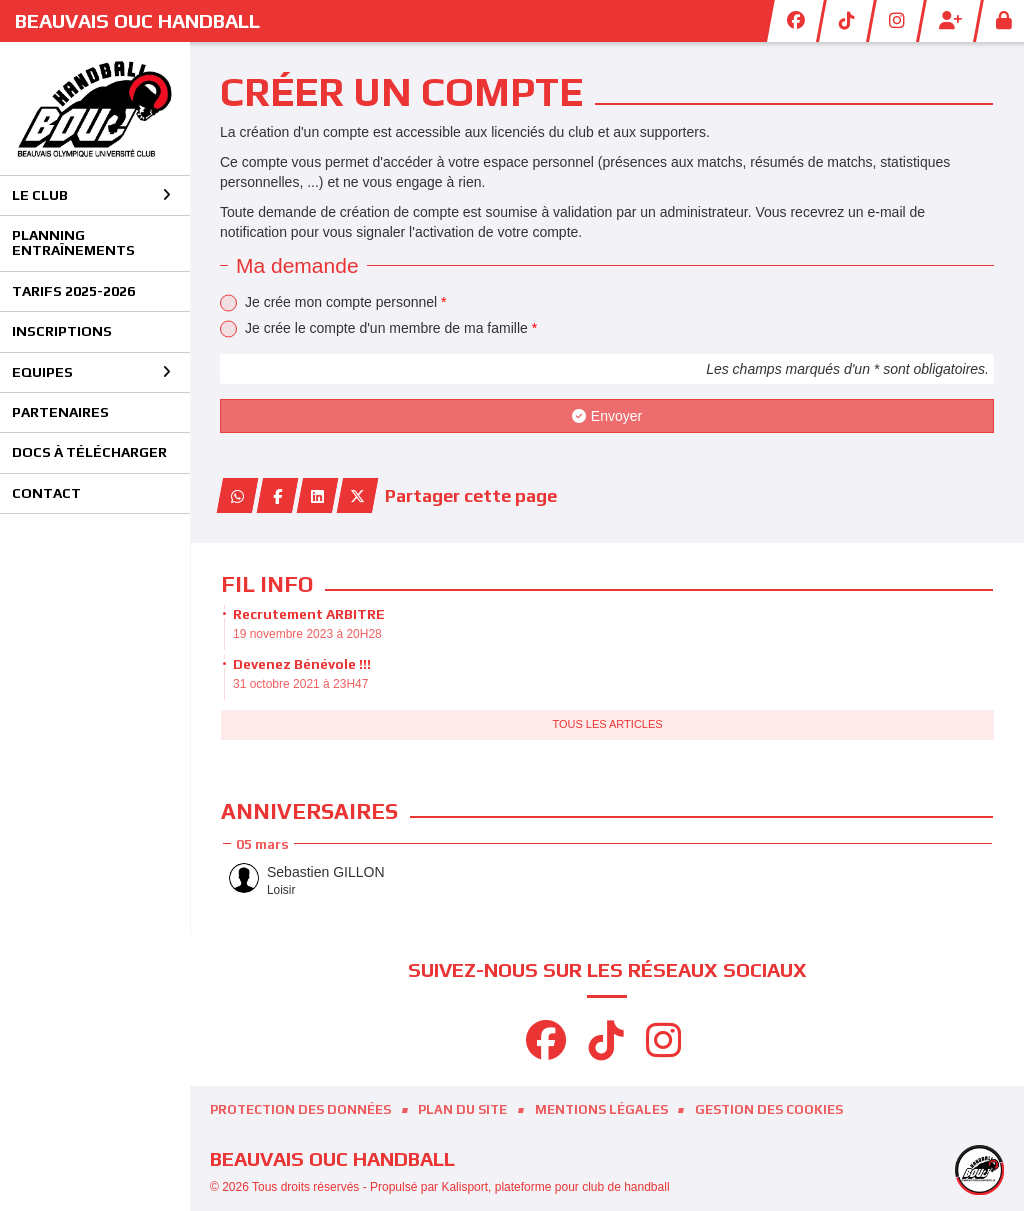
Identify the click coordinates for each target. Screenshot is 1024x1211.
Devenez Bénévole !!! (302, 664)
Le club (91, 195)
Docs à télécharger (89, 452)
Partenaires (60, 412)
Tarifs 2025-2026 (73, 291)
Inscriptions (62, 331)
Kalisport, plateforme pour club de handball (555, 1187)
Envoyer (607, 416)
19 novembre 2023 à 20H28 (307, 634)
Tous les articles (607, 724)
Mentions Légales (601, 1109)
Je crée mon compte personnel (346, 302)
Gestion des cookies (769, 1109)
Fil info (267, 584)
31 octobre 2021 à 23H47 (300, 684)
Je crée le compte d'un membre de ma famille (391, 328)
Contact (46, 493)
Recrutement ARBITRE (309, 614)
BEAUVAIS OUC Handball (137, 20)
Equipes (91, 372)
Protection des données (300, 1109)
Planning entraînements (73, 242)
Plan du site (462, 1109)
